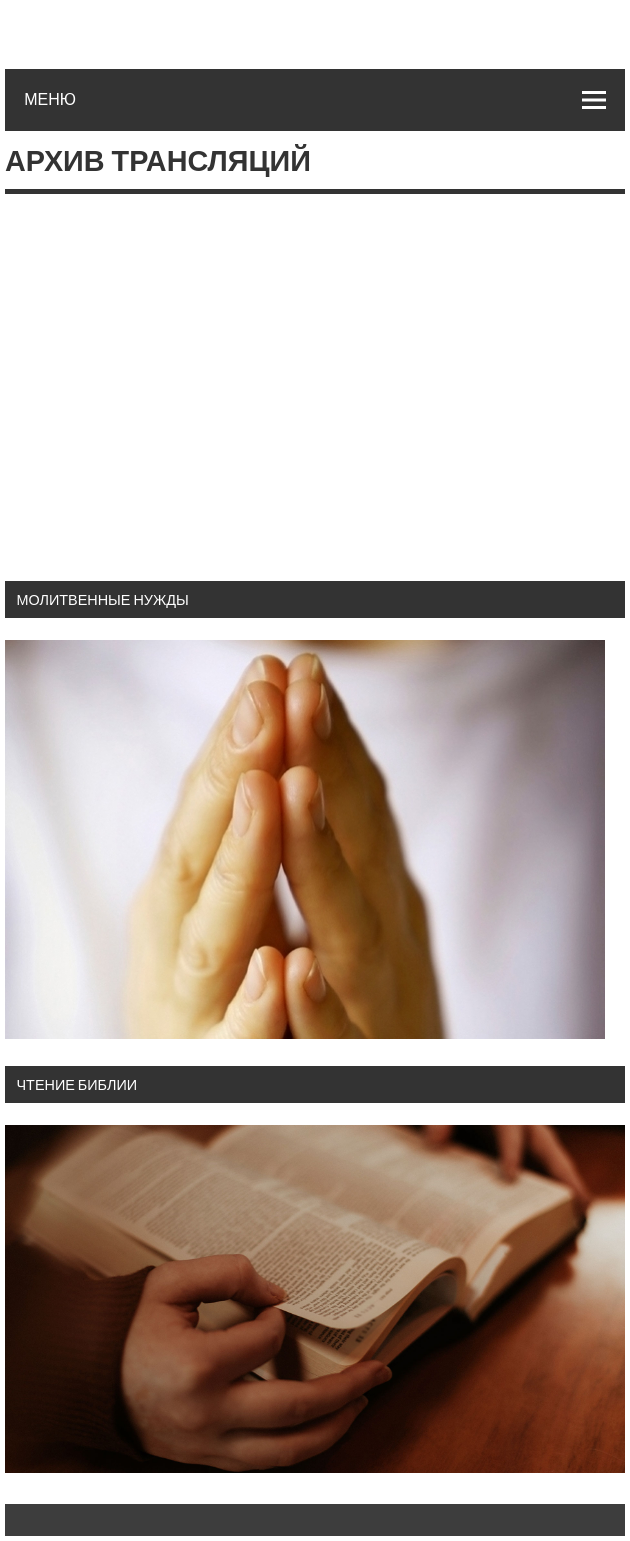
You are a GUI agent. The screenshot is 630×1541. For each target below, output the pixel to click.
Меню (50, 99)
